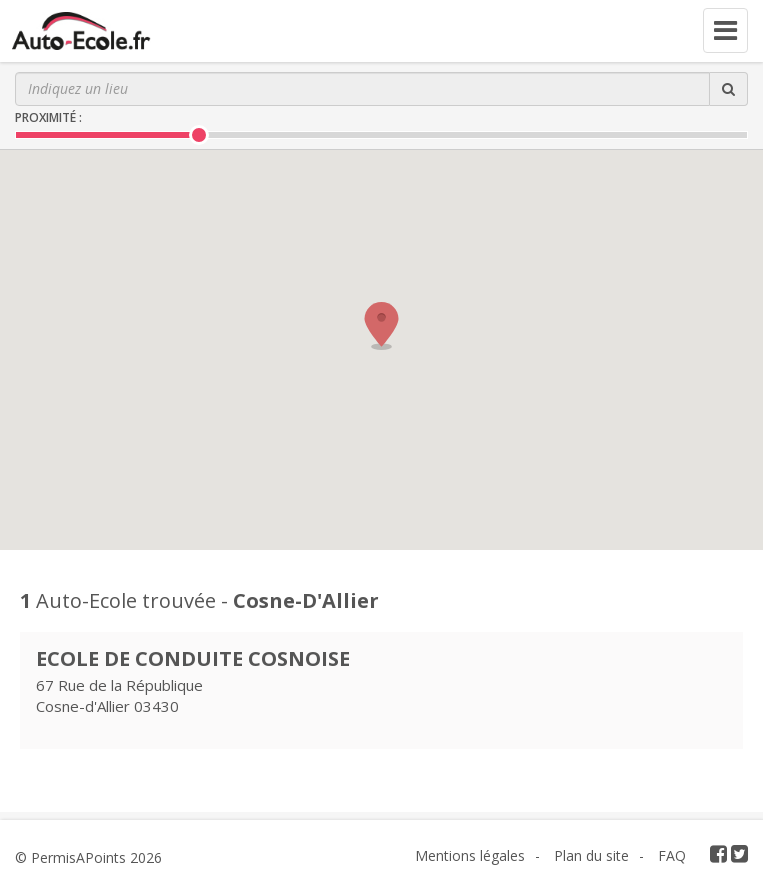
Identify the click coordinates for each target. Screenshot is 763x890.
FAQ (672, 855)
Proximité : (48, 117)
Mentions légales (470, 855)
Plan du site (591, 855)
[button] (382, 326)
